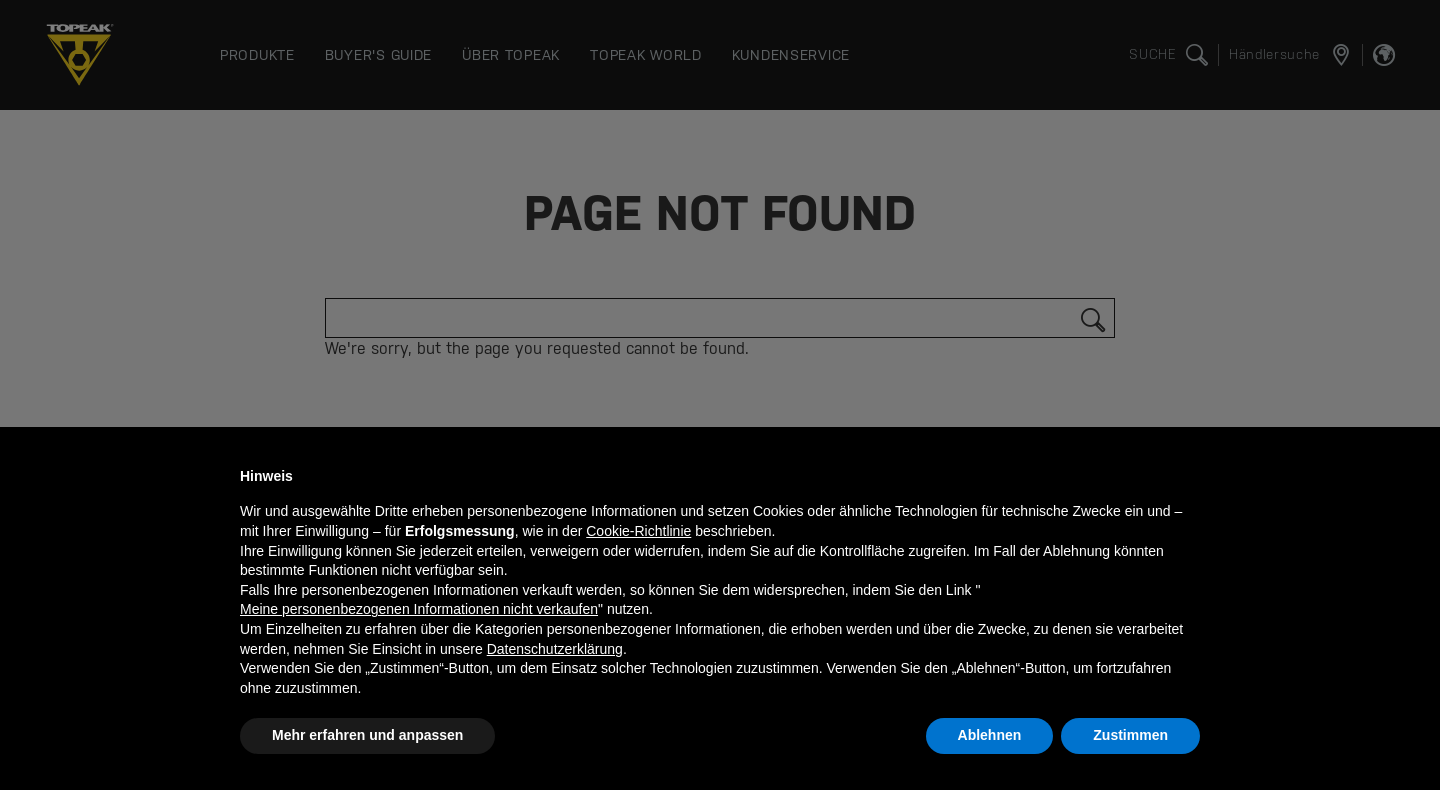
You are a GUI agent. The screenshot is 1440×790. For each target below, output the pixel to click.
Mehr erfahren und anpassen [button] (367, 735)
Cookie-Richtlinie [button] (638, 531)
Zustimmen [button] (1130, 735)
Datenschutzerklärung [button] (555, 649)
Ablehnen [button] (990, 735)
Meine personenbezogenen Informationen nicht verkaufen (419, 609)
